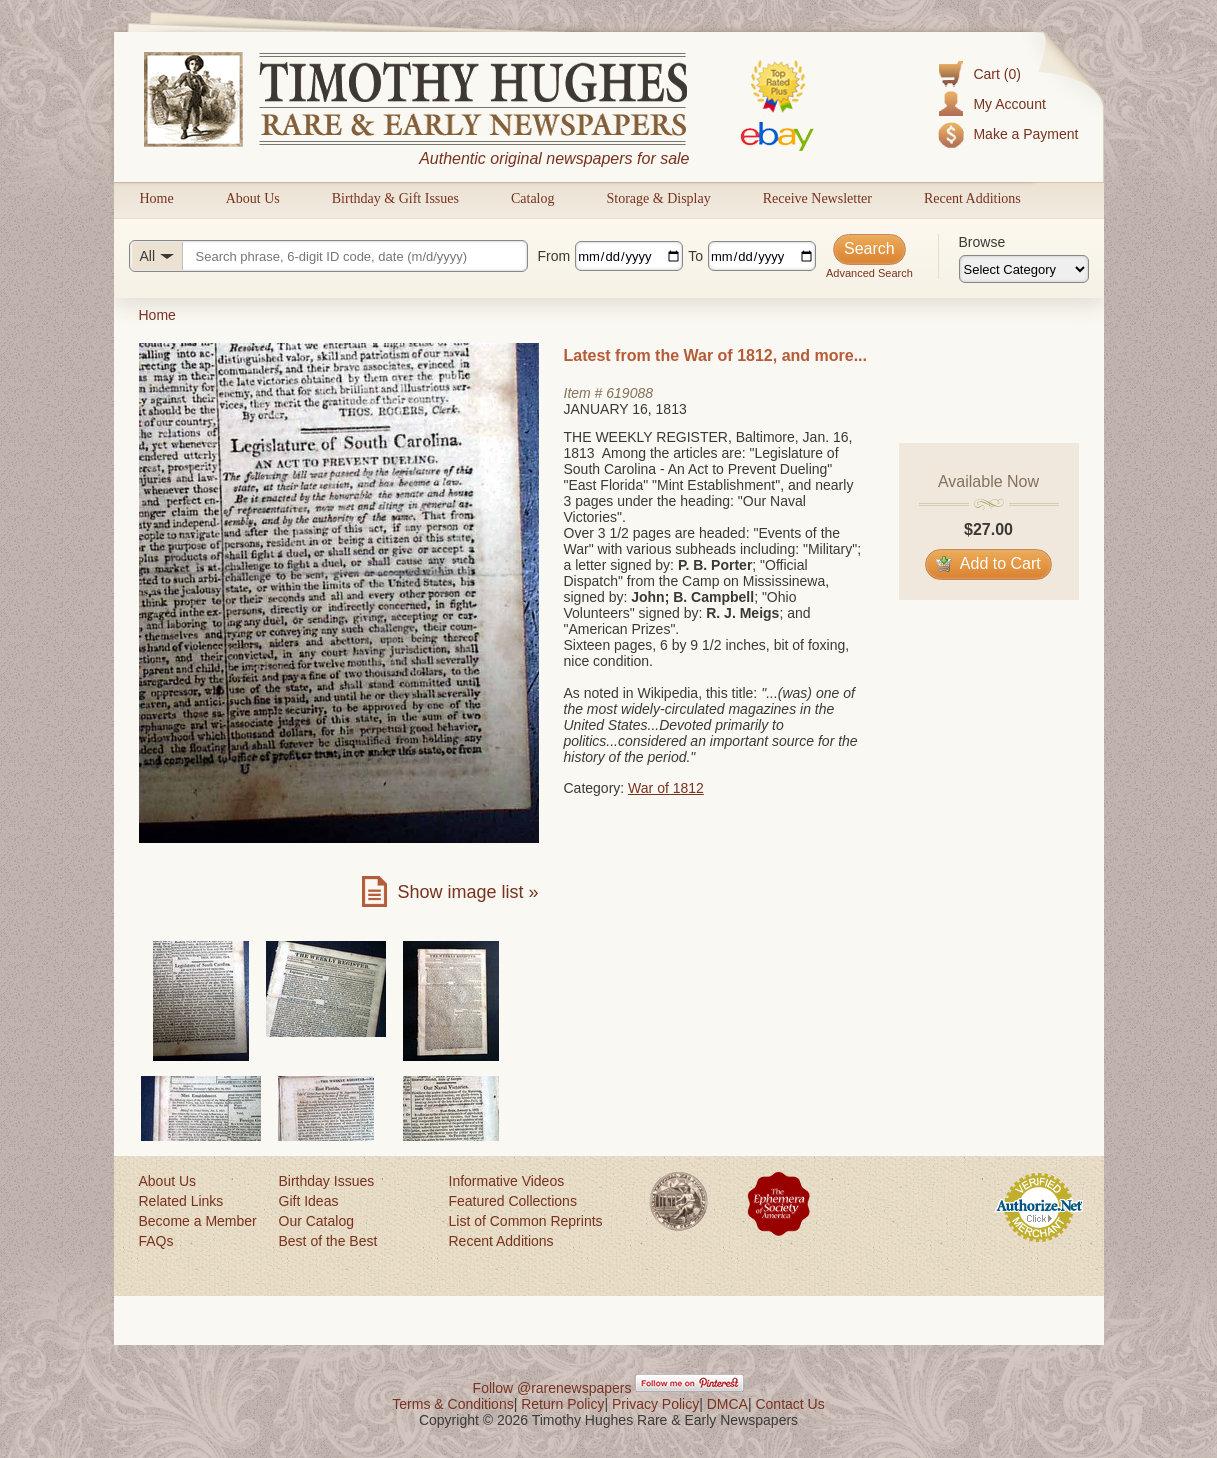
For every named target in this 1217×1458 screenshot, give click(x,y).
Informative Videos (507, 1181)
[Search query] (328, 256)
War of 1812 (666, 788)
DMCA (727, 1404)
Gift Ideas (309, 1201)
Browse (982, 242)
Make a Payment (1025, 134)
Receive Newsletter (817, 198)
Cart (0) (996, 74)
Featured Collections (513, 1201)
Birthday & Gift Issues (395, 198)
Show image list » (467, 892)
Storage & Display (658, 198)
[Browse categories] (1024, 269)
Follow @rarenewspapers (552, 1388)
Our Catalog (316, 1221)
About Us (253, 198)
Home (157, 198)
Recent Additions (972, 198)
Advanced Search (869, 273)
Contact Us (789, 1404)
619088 (629, 393)
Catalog (533, 198)
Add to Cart (988, 563)
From (554, 256)
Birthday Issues (327, 1181)
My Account (1009, 104)
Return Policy (562, 1404)
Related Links (181, 1201)
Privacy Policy (655, 1404)
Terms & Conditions (452, 1404)
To (695, 256)
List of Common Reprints (526, 1221)
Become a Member (198, 1221)
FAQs (156, 1241)
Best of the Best (328, 1241)
